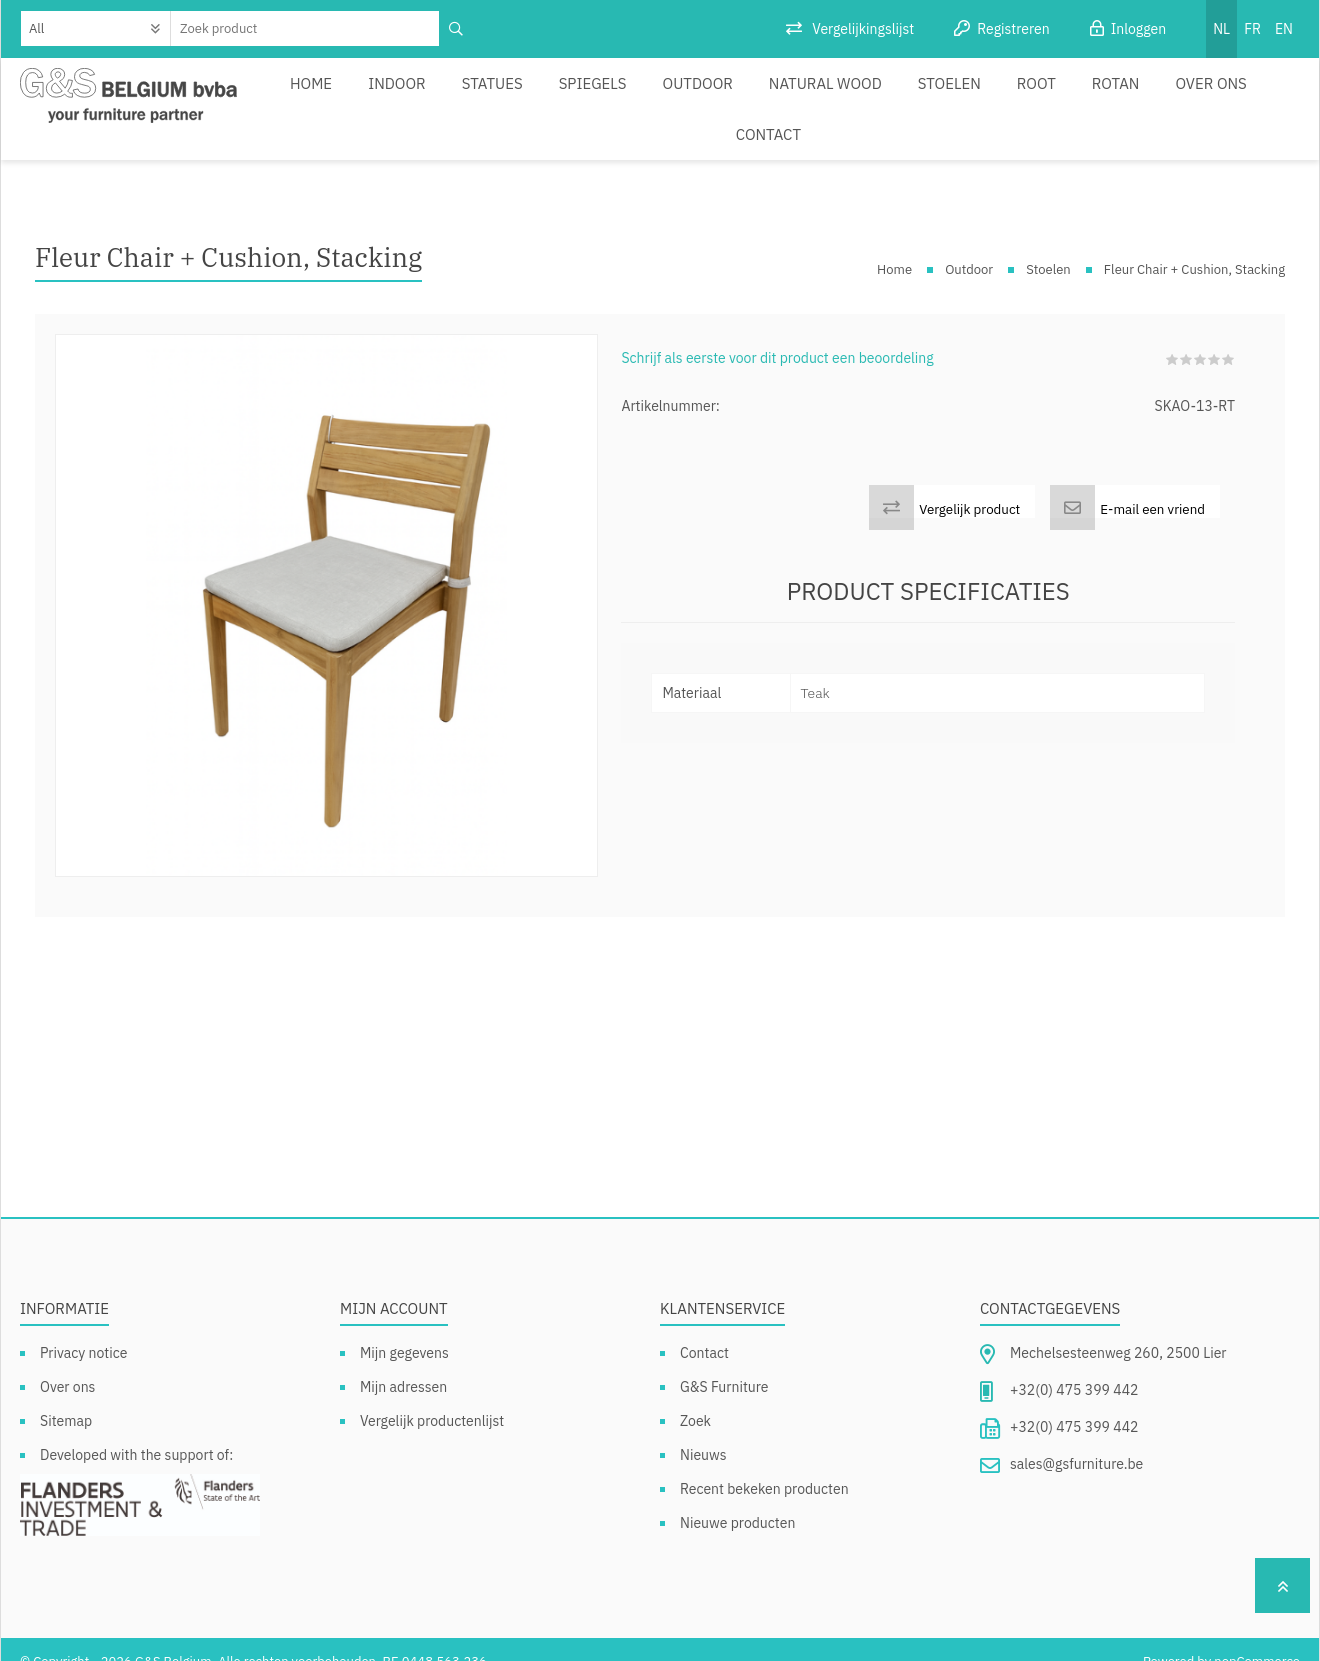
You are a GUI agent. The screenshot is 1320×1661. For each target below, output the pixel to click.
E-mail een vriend (1152, 485)
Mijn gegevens (404, 1329)
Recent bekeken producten (764, 1465)
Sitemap (66, 1397)
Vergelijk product (969, 485)
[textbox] (305, 28)
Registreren (1013, 29)
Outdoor (659, 97)
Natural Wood (774, 97)
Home (312, 97)
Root (964, 97)
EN (1284, 29)
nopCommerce (1257, 1637)
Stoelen (886, 97)
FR (1252, 29)
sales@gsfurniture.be (1076, 1440)
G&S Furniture (724, 1363)
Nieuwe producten (737, 1499)
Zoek (695, 1397)
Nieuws (703, 1431)
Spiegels (564, 97)
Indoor (389, 97)
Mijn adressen (403, 1363)
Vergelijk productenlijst (432, 1397)
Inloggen (1139, 29)
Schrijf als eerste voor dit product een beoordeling (777, 334)
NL (1221, 29)
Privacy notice (83, 1329)
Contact (1213, 97)
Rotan (1034, 97)
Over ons (1120, 97)
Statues (474, 97)
